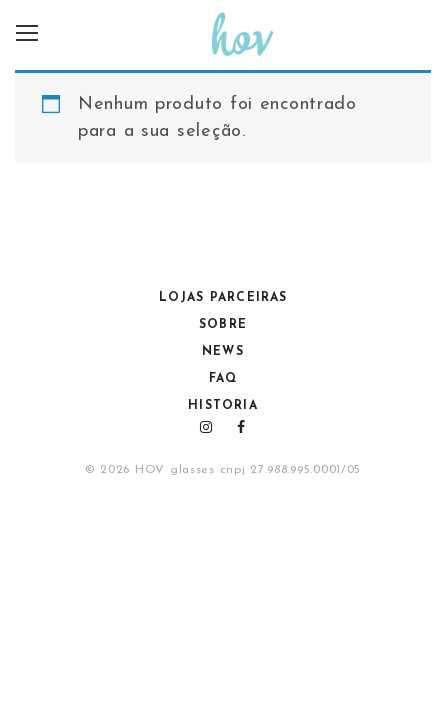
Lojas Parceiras (223, 298)
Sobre (223, 325)
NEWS (223, 352)
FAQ (223, 379)
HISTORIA (223, 406)
